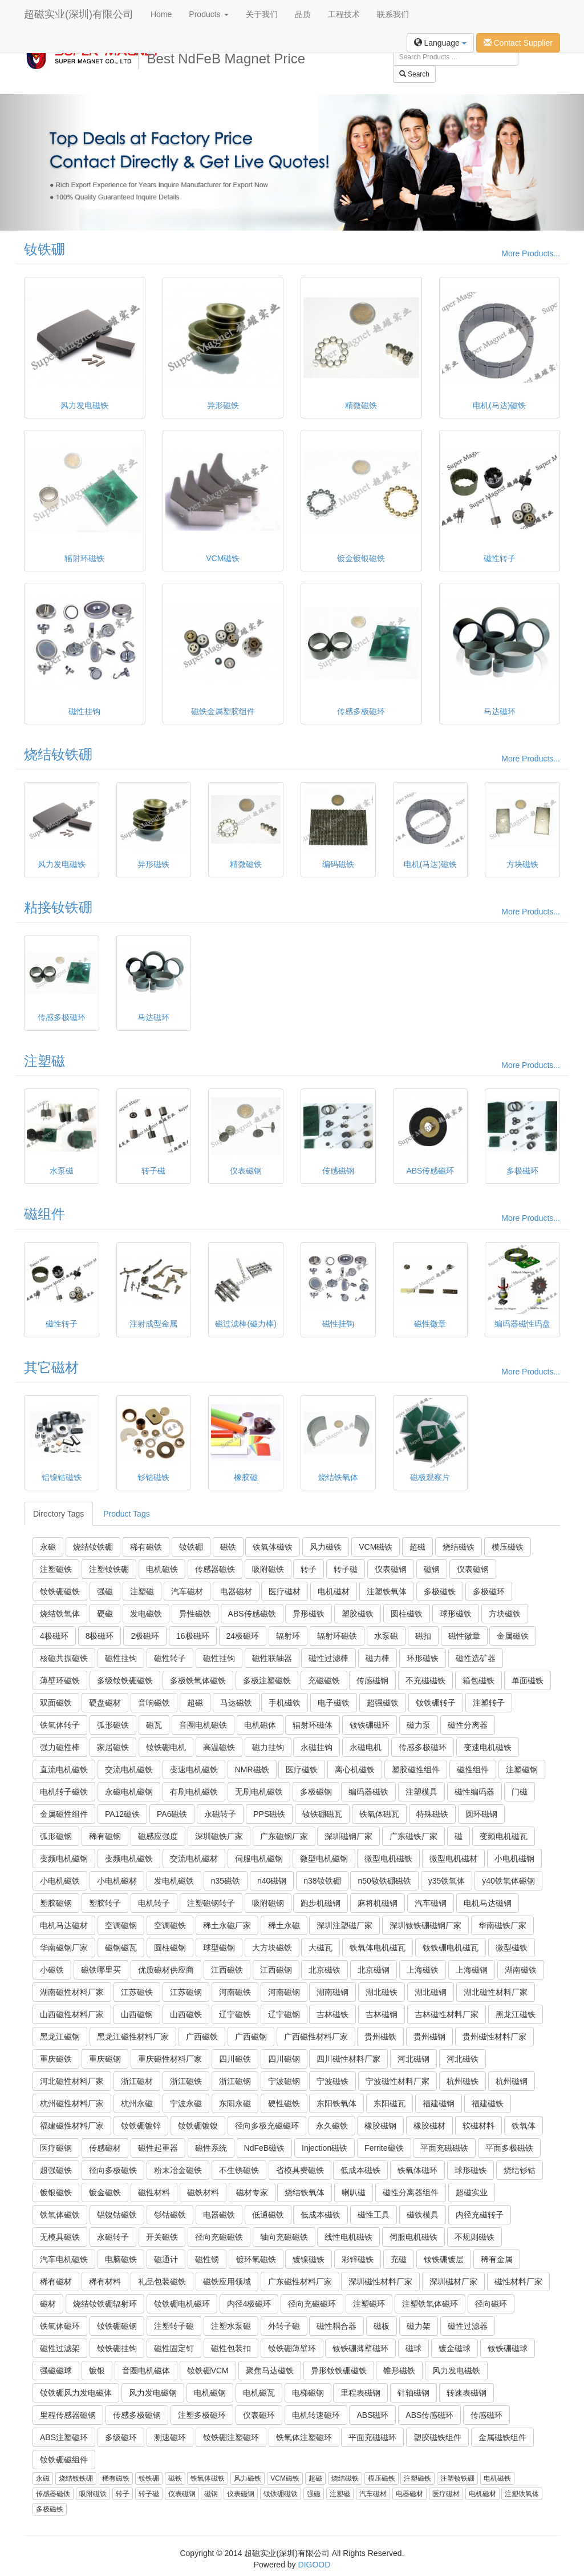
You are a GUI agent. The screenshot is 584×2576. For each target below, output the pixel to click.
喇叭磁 (354, 2192)
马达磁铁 (236, 1702)
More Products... (530, 253)
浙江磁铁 (186, 2081)
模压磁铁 (508, 1546)
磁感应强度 (158, 1836)
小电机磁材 (117, 1880)
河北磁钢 (413, 2058)
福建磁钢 (439, 2103)
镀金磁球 (455, 2348)
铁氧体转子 (60, 1725)
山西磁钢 (137, 2014)
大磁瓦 (320, 1947)
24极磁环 (242, 1635)
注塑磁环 (369, 2303)
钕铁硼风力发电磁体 (76, 2392)
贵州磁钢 (429, 2036)
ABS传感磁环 (429, 2415)
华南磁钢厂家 (64, 1947)
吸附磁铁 (268, 1569)
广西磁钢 (251, 2036)
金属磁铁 (513, 1635)
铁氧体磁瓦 (379, 1814)
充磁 (399, 2259)
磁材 (48, 2303)
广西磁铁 (202, 2036)
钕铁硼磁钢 (117, 2326)
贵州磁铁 (380, 2036)
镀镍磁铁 (309, 2259)
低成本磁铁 (360, 2170)
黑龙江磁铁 (516, 2014)
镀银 (97, 2370)
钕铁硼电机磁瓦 (450, 1947)
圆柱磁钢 (170, 1947)
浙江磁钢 (235, 2081)
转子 (309, 1569)
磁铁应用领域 (227, 2281)
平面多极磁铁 (509, 2147)
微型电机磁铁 (388, 1858)
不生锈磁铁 (239, 2170)
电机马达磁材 (64, 1925)
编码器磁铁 (368, 1791)
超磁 (417, 1546)
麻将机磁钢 (378, 1903)
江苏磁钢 (186, 1992)
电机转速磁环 (316, 2415)
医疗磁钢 (56, 2147)
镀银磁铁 (56, 2192)
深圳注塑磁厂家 (344, 1925)
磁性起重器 (158, 2147)
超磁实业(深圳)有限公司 (78, 14)
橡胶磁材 (429, 2125)
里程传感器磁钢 (68, 2415)
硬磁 (105, 1613)
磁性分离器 (468, 1725)
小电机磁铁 (60, 1880)
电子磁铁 (334, 1702)
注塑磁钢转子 (211, 1903)
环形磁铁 (423, 1658)
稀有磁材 (56, 2281)
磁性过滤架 (60, 2348)
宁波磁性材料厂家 (397, 2081)
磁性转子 (170, 1658)
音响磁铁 (154, 1702)
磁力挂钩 (268, 1747)
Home (161, 14)
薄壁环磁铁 (60, 1680)
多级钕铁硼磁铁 (125, 1680)
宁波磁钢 (284, 2081)
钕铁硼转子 (436, 1702)
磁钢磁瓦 (121, 1947)
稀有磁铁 (146, 1546)
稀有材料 (105, 2281)
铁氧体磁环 (417, 2170)
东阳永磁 (235, 2103)
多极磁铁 (440, 1591)
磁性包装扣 (231, 2348)
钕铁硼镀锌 (141, 2125)
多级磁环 (121, 2437)
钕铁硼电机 (166, 1747)
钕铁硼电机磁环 (182, 2303)
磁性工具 (374, 2214)
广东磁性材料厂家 (300, 2281)
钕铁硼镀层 (444, 2259)
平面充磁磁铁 (444, 2147)
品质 (303, 14)
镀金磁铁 (105, 2192)
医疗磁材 (285, 1591)
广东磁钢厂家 (284, 1836)
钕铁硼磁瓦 (322, 1814)
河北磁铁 (462, 2058)
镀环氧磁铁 (256, 2259)
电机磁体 (260, 1725)
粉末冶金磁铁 (178, 2170)
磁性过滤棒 (328, 1658)
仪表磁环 (259, 2415)
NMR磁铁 (252, 1769)
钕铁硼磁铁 (60, 1591)
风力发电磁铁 (456, 2370)
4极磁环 (54, 1635)
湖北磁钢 (431, 1992)
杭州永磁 (137, 2103)
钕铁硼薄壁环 (292, 2348)
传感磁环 (486, 2415)
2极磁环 (145, 1635)
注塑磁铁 (56, 1569)
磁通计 (166, 2259)
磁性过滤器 (468, 2326)
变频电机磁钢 (64, 1858)
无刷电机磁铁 (259, 1791)
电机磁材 (334, 1591)
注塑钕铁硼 (109, 1569)
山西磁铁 (186, 2014)
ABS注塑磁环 (64, 2437)
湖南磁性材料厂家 (72, 1992)
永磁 (48, 1546)
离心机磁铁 (355, 1769)
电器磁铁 (219, 2214)
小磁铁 (52, 1969)
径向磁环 (491, 2303)
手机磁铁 (285, 1702)
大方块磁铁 (272, 1947)
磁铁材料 (203, 2192)
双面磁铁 (56, 1702)
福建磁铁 (488, 2103)
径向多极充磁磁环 (267, 2125)
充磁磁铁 (324, 1680)
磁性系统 (211, 2147)
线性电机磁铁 (348, 2237)
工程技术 (344, 14)
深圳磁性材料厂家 (380, 2281)
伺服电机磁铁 (413, 2237)
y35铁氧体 (446, 1880)
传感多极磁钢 (137, 2415)
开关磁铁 (162, 2237)
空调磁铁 (170, 1925)
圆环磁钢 (481, 1814)
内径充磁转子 (480, 2214)
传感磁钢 (372, 1680)
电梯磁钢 (308, 2392)
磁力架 (419, 2326)
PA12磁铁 (122, 1814)
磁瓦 (154, 1725)
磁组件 (44, 1214)
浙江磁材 (137, 2081)
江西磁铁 (227, 1969)
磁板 (382, 2326)
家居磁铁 (113, 1747)
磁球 (413, 2348)
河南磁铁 (235, 1992)
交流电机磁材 (194, 1858)
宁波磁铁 (332, 2081)
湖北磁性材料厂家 (496, 1992)
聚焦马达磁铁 (270, 2370)
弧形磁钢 (56, 1836)
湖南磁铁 (521, 1969)
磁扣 (423, 1635)
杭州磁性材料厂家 (72, 2103)
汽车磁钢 (431, 1903)
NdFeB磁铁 (264, 2147)
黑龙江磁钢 (60, 2036)
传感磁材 (105, 2147)
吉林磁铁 (332, 2014)
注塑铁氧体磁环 (430, 2303)
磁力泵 (419, 1725)
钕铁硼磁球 (508, 2348)
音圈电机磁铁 (203, 1725)
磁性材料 (154, 2192)
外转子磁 (284, 2326)
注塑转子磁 (174, 2326)
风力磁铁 (326, 1546)
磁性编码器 (474, 1791)
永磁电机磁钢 (129, 1791)
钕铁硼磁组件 (64, 2459)
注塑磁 (44, 1061)
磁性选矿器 (476, 1658)
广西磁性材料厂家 (316, 2036)
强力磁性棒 (60, 1747)
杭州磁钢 (512, 2081)
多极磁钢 (316, 1791)
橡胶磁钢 (380, 2125)
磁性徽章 (464, 1635)
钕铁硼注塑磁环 (231, 2437)
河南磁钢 (284, 1992)
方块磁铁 (505, 1613)
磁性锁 (207, 2259)
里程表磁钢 (360, 2392)
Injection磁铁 (324, 2147)
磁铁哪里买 (101, 1969)
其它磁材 (51, 1367)
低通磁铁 (268, 2214)
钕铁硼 (44, 249)
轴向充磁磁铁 (284, 2237)
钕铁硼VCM (208, 2370)
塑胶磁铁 (358, 1613)
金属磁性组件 (64, 1814)
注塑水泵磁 (231, 2326)
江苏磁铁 (137, 1992)
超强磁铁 (383, 1702)
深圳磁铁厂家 (219, 1836)
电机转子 (154, 1903)
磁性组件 (473, 1769)
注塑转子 (489, 1702)
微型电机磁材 (453, 1858)
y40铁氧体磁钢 (508, 1880)
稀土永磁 (284, 1925)
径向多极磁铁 (113, 2170)
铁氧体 (524, 2125)
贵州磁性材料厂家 (494, 2036)
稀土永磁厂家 (227, 1925)
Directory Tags (58, 1513)
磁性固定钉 (174, 2348)
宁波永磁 (186, 2103)
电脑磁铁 (121, 2259)
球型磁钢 (219, 1947)
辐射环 (288, 1635)
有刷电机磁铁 (194, 1791)
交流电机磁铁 (129, 1769)
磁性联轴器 (272, 1658)
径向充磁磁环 (312, 2303)
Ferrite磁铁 (383, 2147)
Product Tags (126, 1513)
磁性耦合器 (336, 2326)
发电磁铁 (146, 1613)
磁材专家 (252, 2192)
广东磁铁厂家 (413, 1836)
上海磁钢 (472, 1969)
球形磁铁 (456, 1613)
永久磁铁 (332, 2125)
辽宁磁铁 (235, 2014)
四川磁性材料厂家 (348, 2058)
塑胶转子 (105, 1903)
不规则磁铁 (474, 2237)
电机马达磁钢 (488, 1903)
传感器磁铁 (215, 1569)
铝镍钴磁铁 (117, 2214)
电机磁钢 (210, 2392)
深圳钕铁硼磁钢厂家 (425, 1925)
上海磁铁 (423, 1969)
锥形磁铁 (399, 2370)
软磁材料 (478, 2125)
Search (414, 74)
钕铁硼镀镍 (198, 2125)
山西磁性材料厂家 (72, 2014)
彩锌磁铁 (358, 2259)
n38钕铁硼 (321, 1880)
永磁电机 (366, 1747)
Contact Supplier (518, 42)
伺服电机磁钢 (259, 1858)
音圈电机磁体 (146, 2370)
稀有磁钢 (105, 1836)
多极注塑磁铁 (267, 1680)
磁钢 (432, 1569)
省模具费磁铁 (300, 2170)
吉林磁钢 (382, 2014)
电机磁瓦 (259, 2392)
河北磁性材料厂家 (72, 2081)
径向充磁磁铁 (219, 2237)
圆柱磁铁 (407, 1613)
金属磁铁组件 (502, 2437)
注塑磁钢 (522, 1769)
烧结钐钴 (520, 2170)
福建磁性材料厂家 (72, 2125)
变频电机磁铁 (129, 1858)
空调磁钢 (121, 1925)
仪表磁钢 (391, 1569)
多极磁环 (489, 1591)
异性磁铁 (195, 1613)
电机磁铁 (162, 1569)
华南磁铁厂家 (502, 1925)
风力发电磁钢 (153, 2392)
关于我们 (262, 14)
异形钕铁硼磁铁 (339, 2370)
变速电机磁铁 (488, 1747)
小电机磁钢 (514, 1858)
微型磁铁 (512, 1947)
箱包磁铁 (478, 1680)
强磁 (105, 1591)
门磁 (520, 1791)
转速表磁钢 (466, 2392)
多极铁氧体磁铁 (198, 1680)
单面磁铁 (528, 1680)
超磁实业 (472, 2192)
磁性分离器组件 (411, 2192)
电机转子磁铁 (64, 1791)
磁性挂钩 (121, 1658)
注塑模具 (421, 1791)
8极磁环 (100, 1635)
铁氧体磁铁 (273, 1546)
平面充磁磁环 (372, 2437)
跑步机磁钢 (320, 1903)
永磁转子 (220, 1814)
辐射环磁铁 (337, 1635)
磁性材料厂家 (518, 2281)
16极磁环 (192, 1635)
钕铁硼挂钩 (117, 2348)
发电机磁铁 (174, 1880)
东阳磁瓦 (389, 2103)
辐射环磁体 (312, 1725)
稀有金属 (497, 2259)
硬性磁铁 (284, 2103)
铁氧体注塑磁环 (304, 2437)
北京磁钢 (374, 1969)
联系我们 (393, 14)
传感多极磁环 (423, 1747)
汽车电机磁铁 (64, 2259)
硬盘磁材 (105, 1702)
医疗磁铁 (302, 1769)
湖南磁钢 (332, 1992)
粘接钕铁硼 (58, 907)
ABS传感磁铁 (252, 1613)
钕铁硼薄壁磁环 (360, 2348)
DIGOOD (314, 2564)
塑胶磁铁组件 (437, 2437)
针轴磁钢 (413, 2392)
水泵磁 (386, 1635)
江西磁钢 (276, 1969)
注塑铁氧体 (387, 1591)
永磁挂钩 (316, 1747)
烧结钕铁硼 (58, 754)
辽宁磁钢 (284, 2014)
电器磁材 (236, 1591)
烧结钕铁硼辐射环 (105, 2303)
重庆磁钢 (105, 2058)
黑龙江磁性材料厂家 (133, 2036)
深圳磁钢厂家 (348, 1836)
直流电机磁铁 (64, 1769)
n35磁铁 (225, 1880)
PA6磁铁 (172, 1814)
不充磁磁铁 (425, 1680)
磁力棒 (378, 1658)
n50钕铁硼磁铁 (384, 1880)
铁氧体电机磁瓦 (377, 1947)
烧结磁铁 (458, 1546)
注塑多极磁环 (202, 2415)
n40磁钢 (271, 1880)
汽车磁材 (187, 1591)
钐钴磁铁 (170, 2214)
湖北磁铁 (382, 1992)
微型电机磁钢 (324, 1858)
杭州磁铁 (462, 2081)
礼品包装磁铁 (162, 2281)
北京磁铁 (324, 1969)
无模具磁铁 (60, 2237)
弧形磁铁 (113, 1725)
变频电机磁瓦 (504, 1836)
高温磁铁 (219, 1747)
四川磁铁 (235, 2058)
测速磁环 (170, 2437)
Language (440, 42)
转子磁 (346, 1569)
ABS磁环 (372, 2415)
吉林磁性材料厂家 (446, 2014)
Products (208, 14)
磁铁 (228, 1546)
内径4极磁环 (249, 2303)
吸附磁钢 (268, 1903)
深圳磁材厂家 (453, 2281)
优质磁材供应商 (166, 1969)
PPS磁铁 (269, 1814)
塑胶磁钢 (56, 1903)
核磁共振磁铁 (64, 1658)
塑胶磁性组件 (416, 1769)
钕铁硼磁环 (370, 1725)
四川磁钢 (284, 2058)
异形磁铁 (309, 1613)
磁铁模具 (423, 2214)
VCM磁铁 (375, 1546)
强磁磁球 (56, 2370)
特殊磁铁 (432, 1814)
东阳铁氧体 (336, 2103)
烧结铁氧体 (60, 1613)
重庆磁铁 (56, 2058)
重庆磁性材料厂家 (170, 2058)
